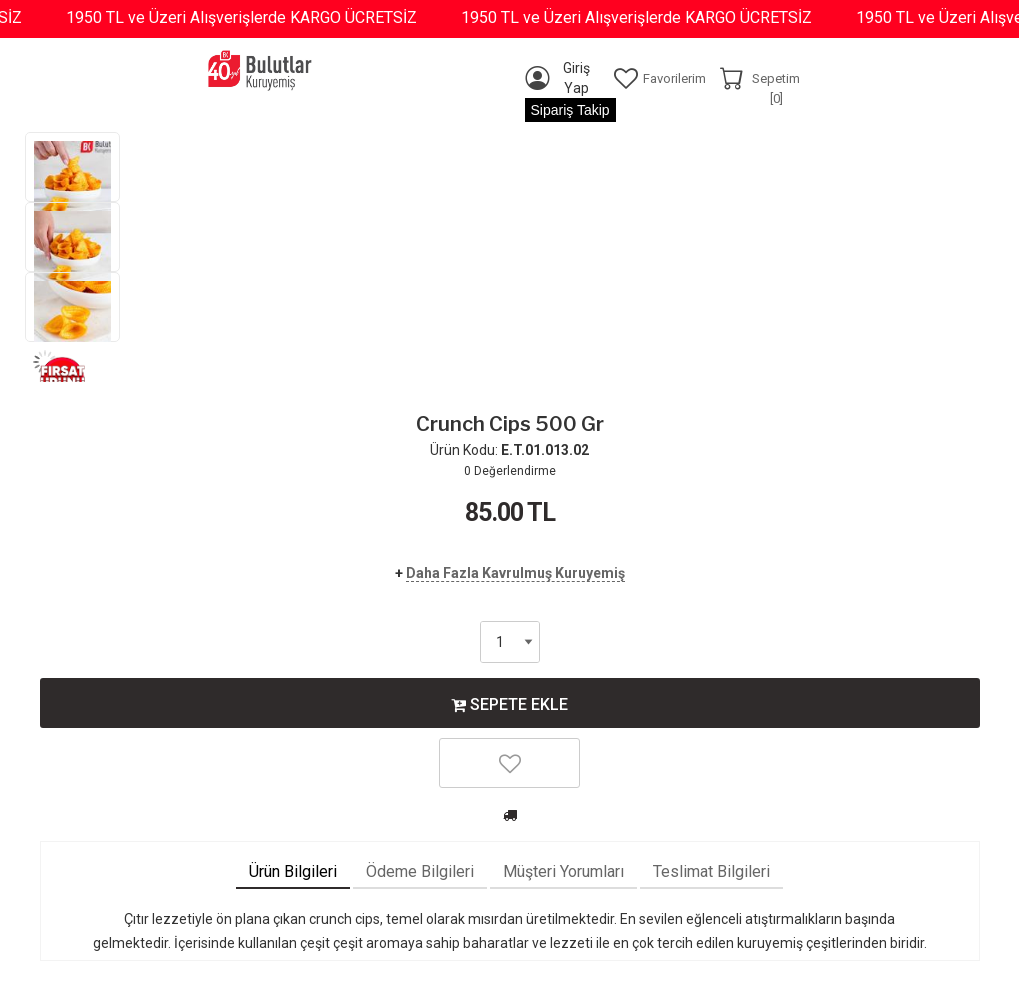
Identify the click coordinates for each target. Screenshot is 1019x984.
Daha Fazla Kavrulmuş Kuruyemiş (515, 573)
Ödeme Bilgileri (420, 871)
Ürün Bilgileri (293, 871)
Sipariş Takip (570, 110)
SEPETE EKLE (509, 704)
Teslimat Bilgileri (711, 871)
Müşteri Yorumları (563, 871)
